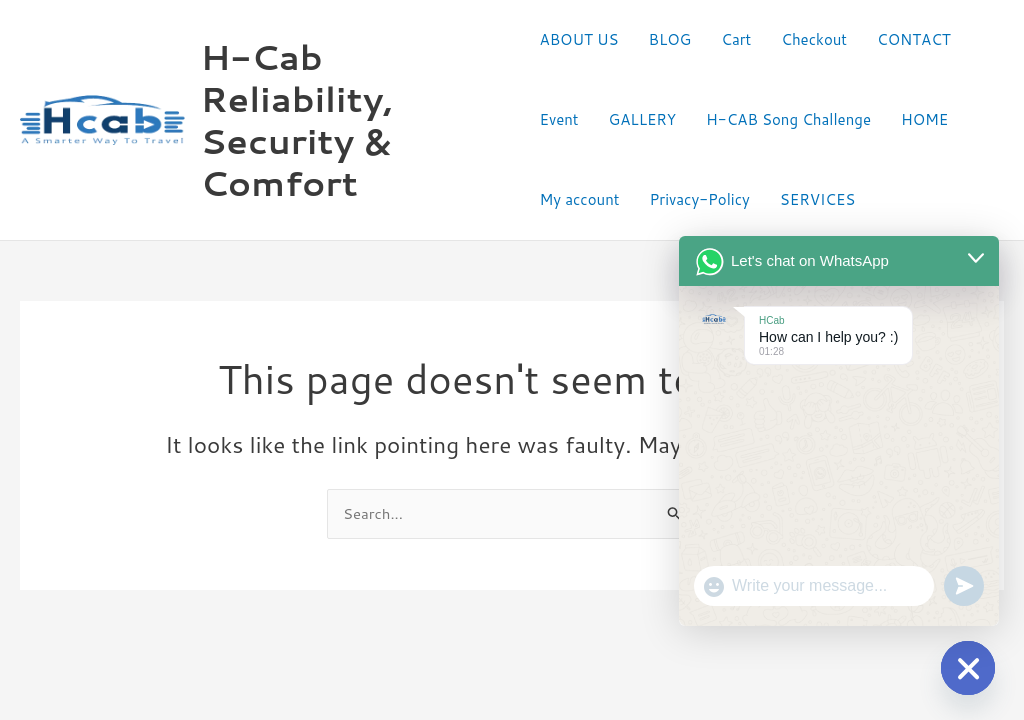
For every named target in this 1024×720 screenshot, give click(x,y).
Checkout (814, 39)
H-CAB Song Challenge (788, 119)
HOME (924, 119)
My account (580, 199)
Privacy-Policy (699, 199)
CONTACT (914, 39)
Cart (736, 39)
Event (559, 119)
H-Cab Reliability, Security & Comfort (296, 119)
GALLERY (643, 119)
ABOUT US (579, 39)
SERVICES (818, 199)
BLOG (670, 39)
